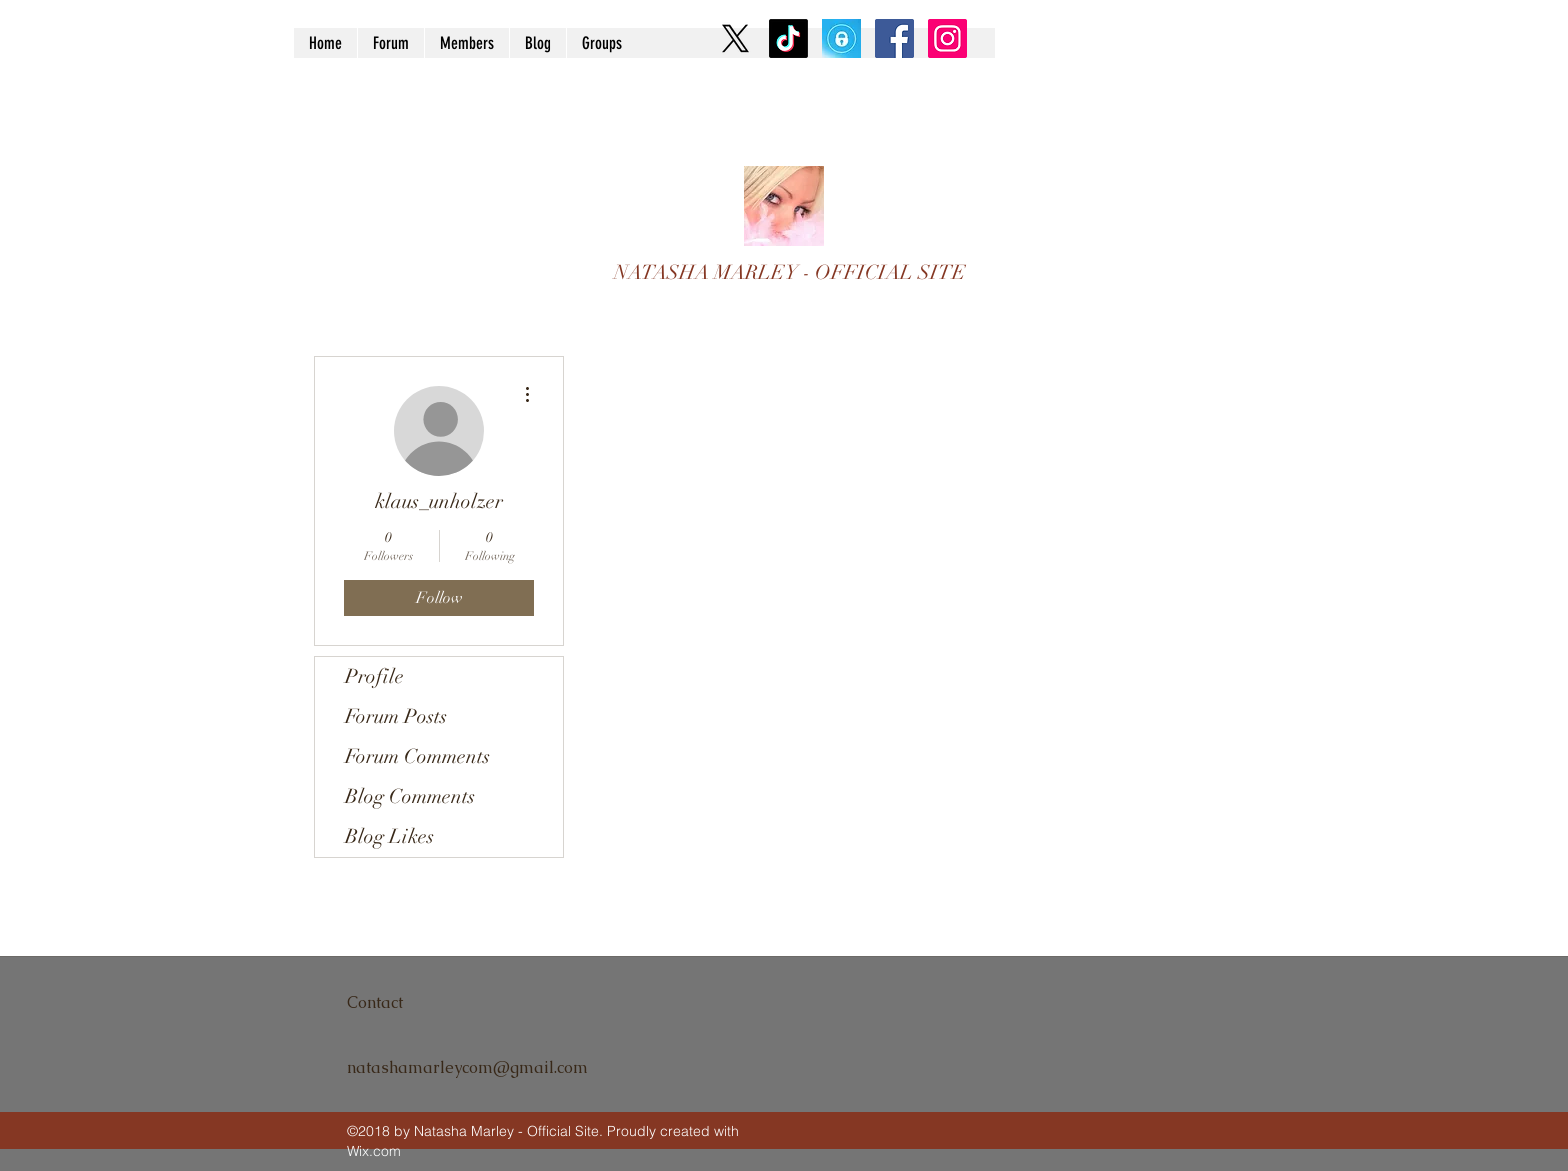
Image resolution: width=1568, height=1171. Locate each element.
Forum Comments (417, 756)
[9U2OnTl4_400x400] (841, 38)
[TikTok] (788, 38)
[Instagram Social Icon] (947, 38)
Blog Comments (410, 796)
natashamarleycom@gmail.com (467, 1067)
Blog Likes (389, 836)
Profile (374, 676)
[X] (735, 38)
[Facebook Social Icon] (894, 38)
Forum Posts (396, 716)
